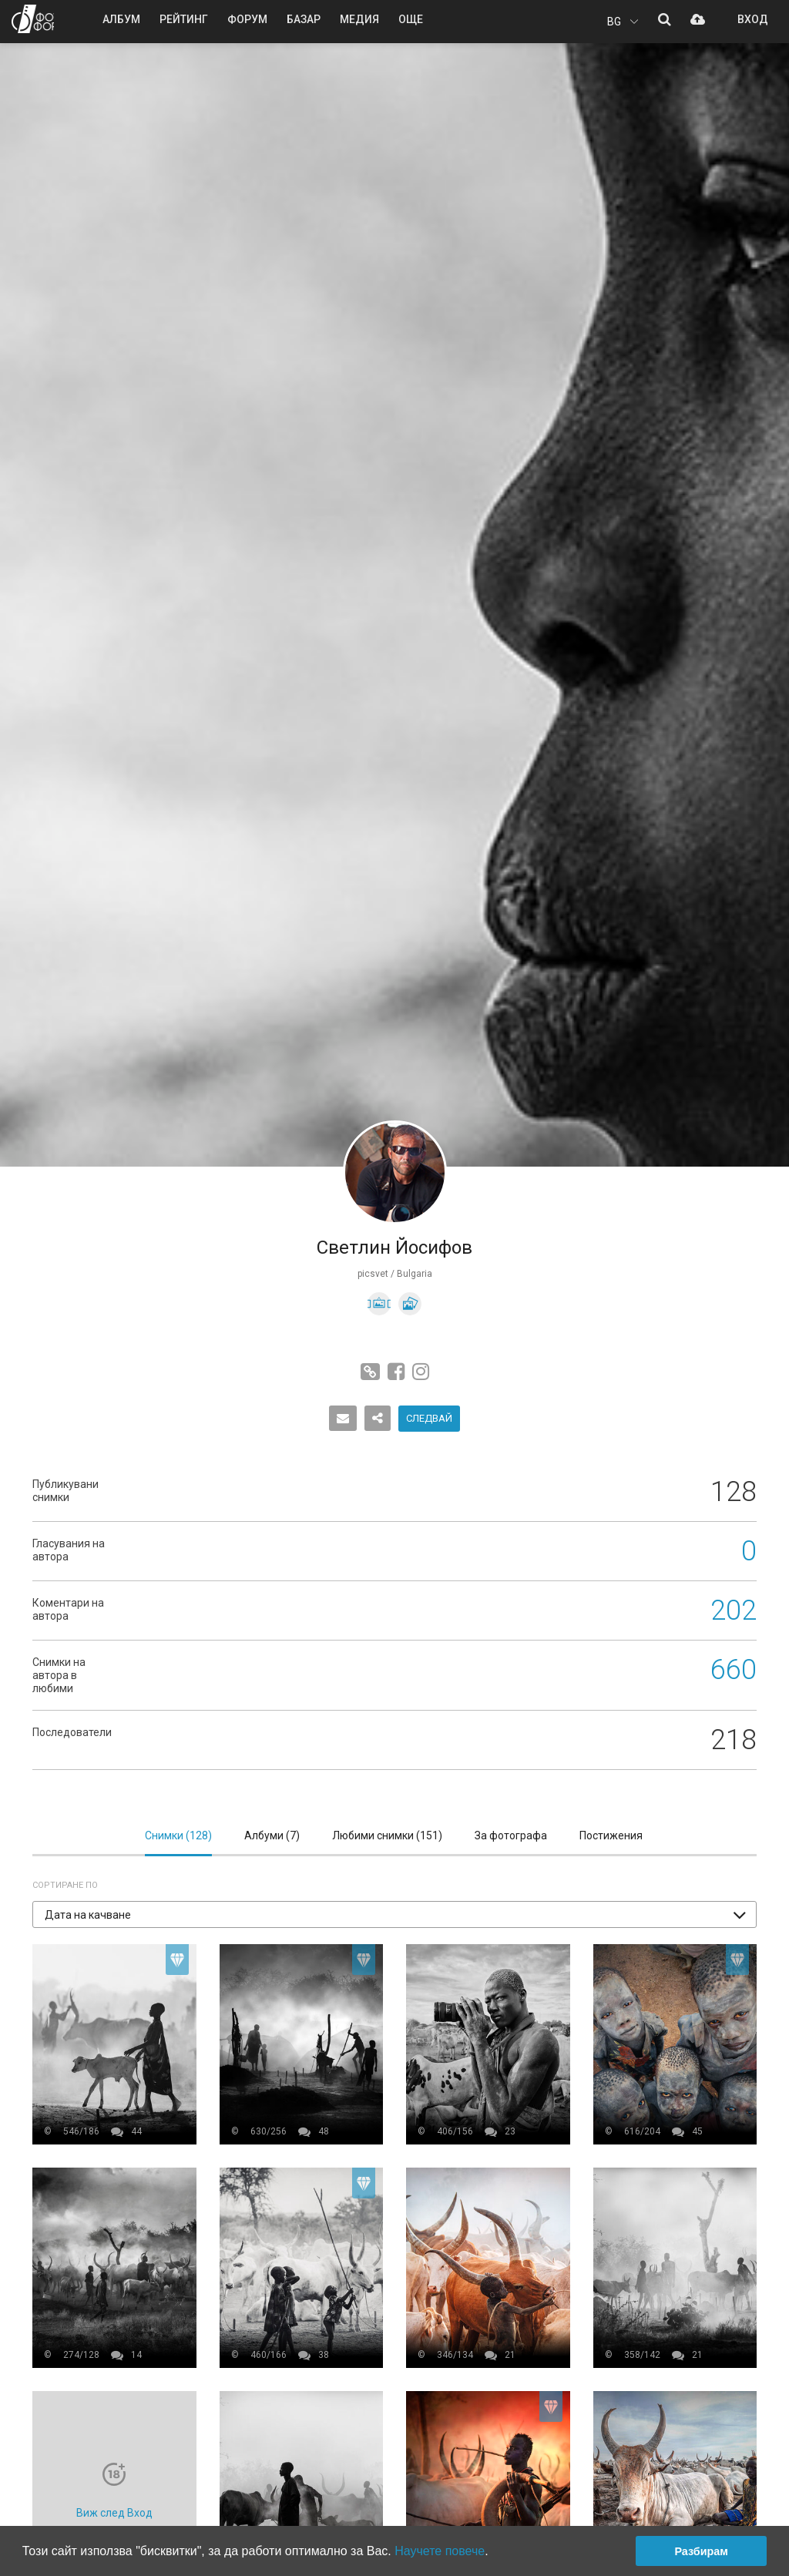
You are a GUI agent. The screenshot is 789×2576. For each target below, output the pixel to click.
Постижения (611, 1835)
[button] (394, 1914)
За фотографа (511, 1835)
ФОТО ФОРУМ (33, 19)
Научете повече (439, 2551)
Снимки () (178, 1835)
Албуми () (272, 1835)
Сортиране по (65, 1885)
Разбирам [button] (701, 2551)
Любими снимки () (387, 1835)
